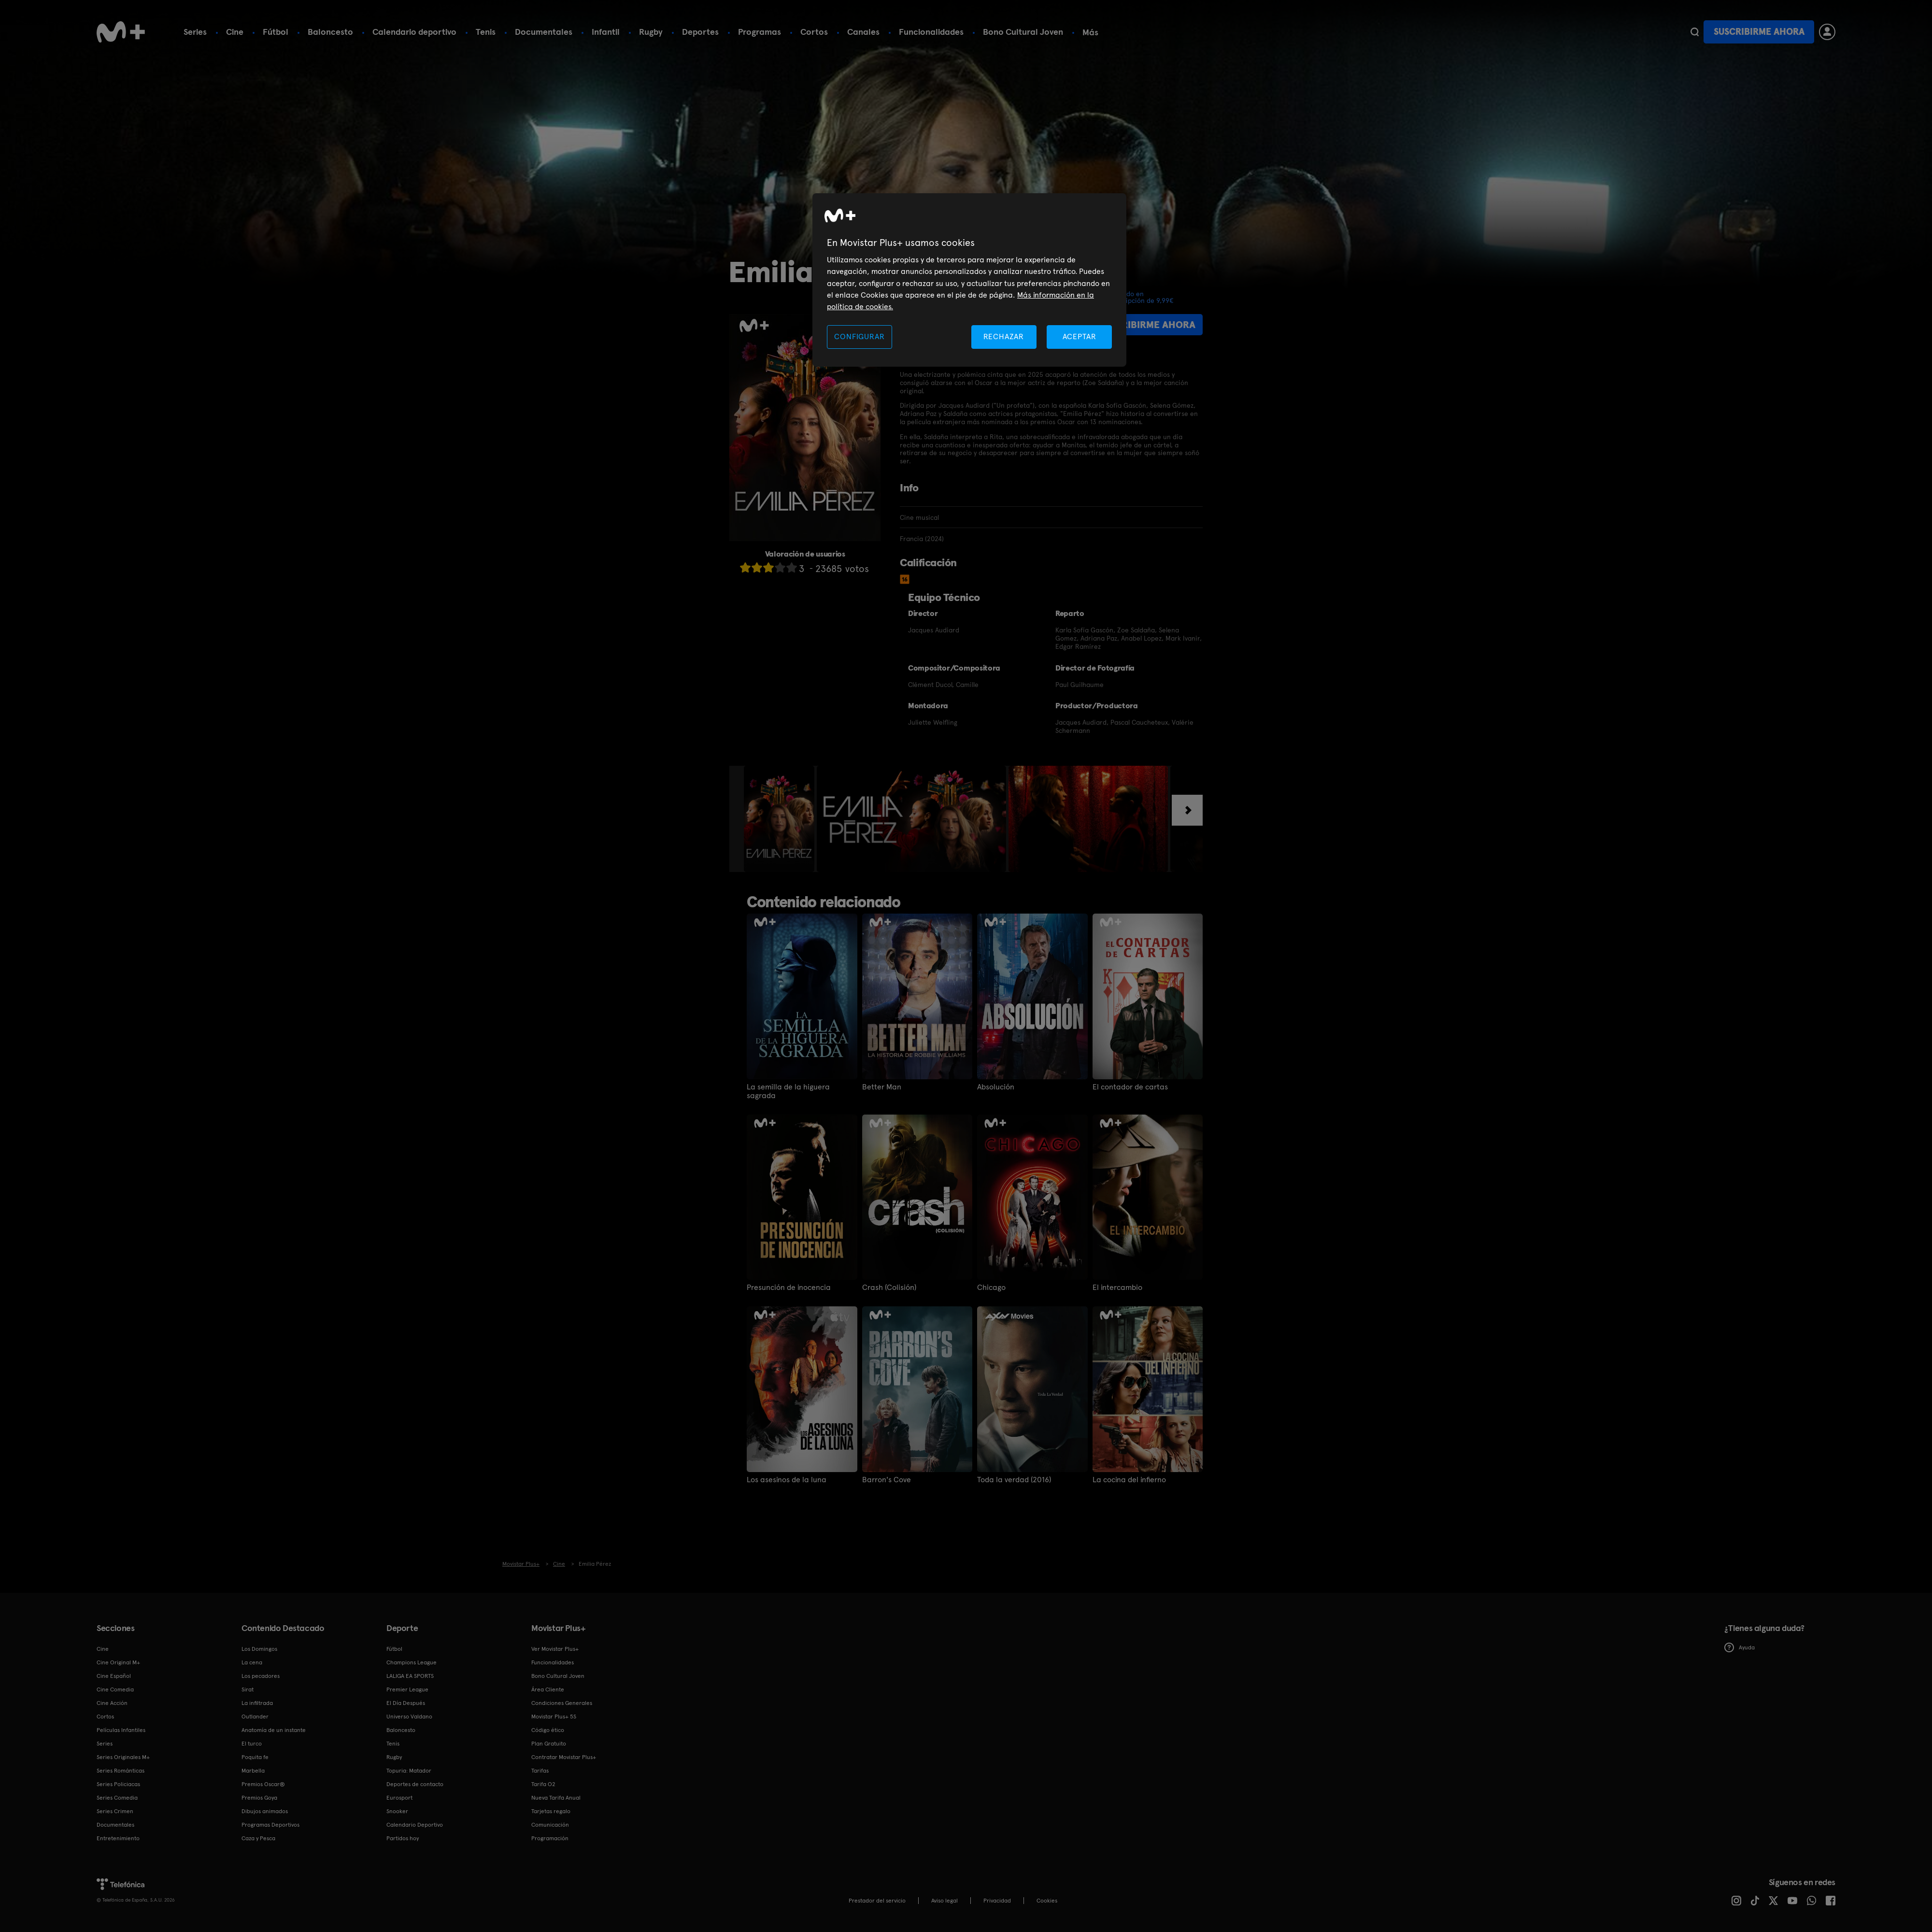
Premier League (407, 1689)
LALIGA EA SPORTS (410, 1676)
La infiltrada (257, 1703)
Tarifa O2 (543, 1784)
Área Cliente (547, 1689)
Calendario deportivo (414, 32)
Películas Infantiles (121, 1730)
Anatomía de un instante (274, 1730)
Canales (863, 32)
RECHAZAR (1003, 336)
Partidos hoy (402, 1838)
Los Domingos (259, 1649)
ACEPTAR (1079, 336)
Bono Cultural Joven (1023, 32)
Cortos (814, 32)
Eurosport (399, 1797)
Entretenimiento (118, 1838)
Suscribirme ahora (1759, 31)
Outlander (255, 1716)
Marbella (253, 1770)
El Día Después (405, 1703)
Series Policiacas (118, 1784)
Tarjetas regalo (550, 1811)
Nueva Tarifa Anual (556, 1797)
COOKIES (1047, 1900)
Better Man (881, 1087)
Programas (759, 32)
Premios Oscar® (263, 1784)
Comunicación (550, 1824)
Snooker (397, 1811)
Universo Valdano (409, 1716)
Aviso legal (944, 1900)
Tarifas (540, 1770)
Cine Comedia (115, 1689)
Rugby (651, 32)
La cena (252, 1662)
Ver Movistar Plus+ (555, 1649)
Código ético (547, 1730)
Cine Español (114, 1676)
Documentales (543, 32)
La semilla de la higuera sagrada (788, 1091)
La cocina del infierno (1129, 1479)
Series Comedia (117, 1797)
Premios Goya (259, 1797)
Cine (234, 32)
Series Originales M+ (123, 1757)
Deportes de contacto (414, 1784)
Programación (549, 1838)
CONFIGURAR (859, 336)
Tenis (486, 32)
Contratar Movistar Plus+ (563, 1757)
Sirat (248, 1689)
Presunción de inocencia (789, 1287)
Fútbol (275, 32)
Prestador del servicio (877, 1900)
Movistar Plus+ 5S (553, 1716)
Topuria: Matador (408, 1770)
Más (1090, 32)
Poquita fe (255, 1757)
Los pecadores (261, 1676)
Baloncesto (330, 32)
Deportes (700, 32)
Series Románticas (120, 1770)
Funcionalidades (931, 32)
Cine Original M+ (118, 1662)
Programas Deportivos (270, 1824)
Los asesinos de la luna (786, 1479)
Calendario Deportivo (414, 1824)
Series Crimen (115, 1811)
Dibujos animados (265, 1811)
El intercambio (1117, 1287)
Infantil (606, 32)
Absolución (995, 1087)
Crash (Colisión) (889, 1287)
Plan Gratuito (548, 1743)
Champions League (411, 1662)
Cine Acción (112, 1703)
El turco (252, 1743)
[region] (969, 280)
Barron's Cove (886, 1479)
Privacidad (997, 1900)
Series (195, 32)
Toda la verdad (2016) (1014, 1479)
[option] (780, 819)
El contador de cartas (1130, 1087)
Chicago (991, 1287)
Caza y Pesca (258, 1838)
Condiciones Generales (561, 1703)
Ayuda (1739, 1647)
